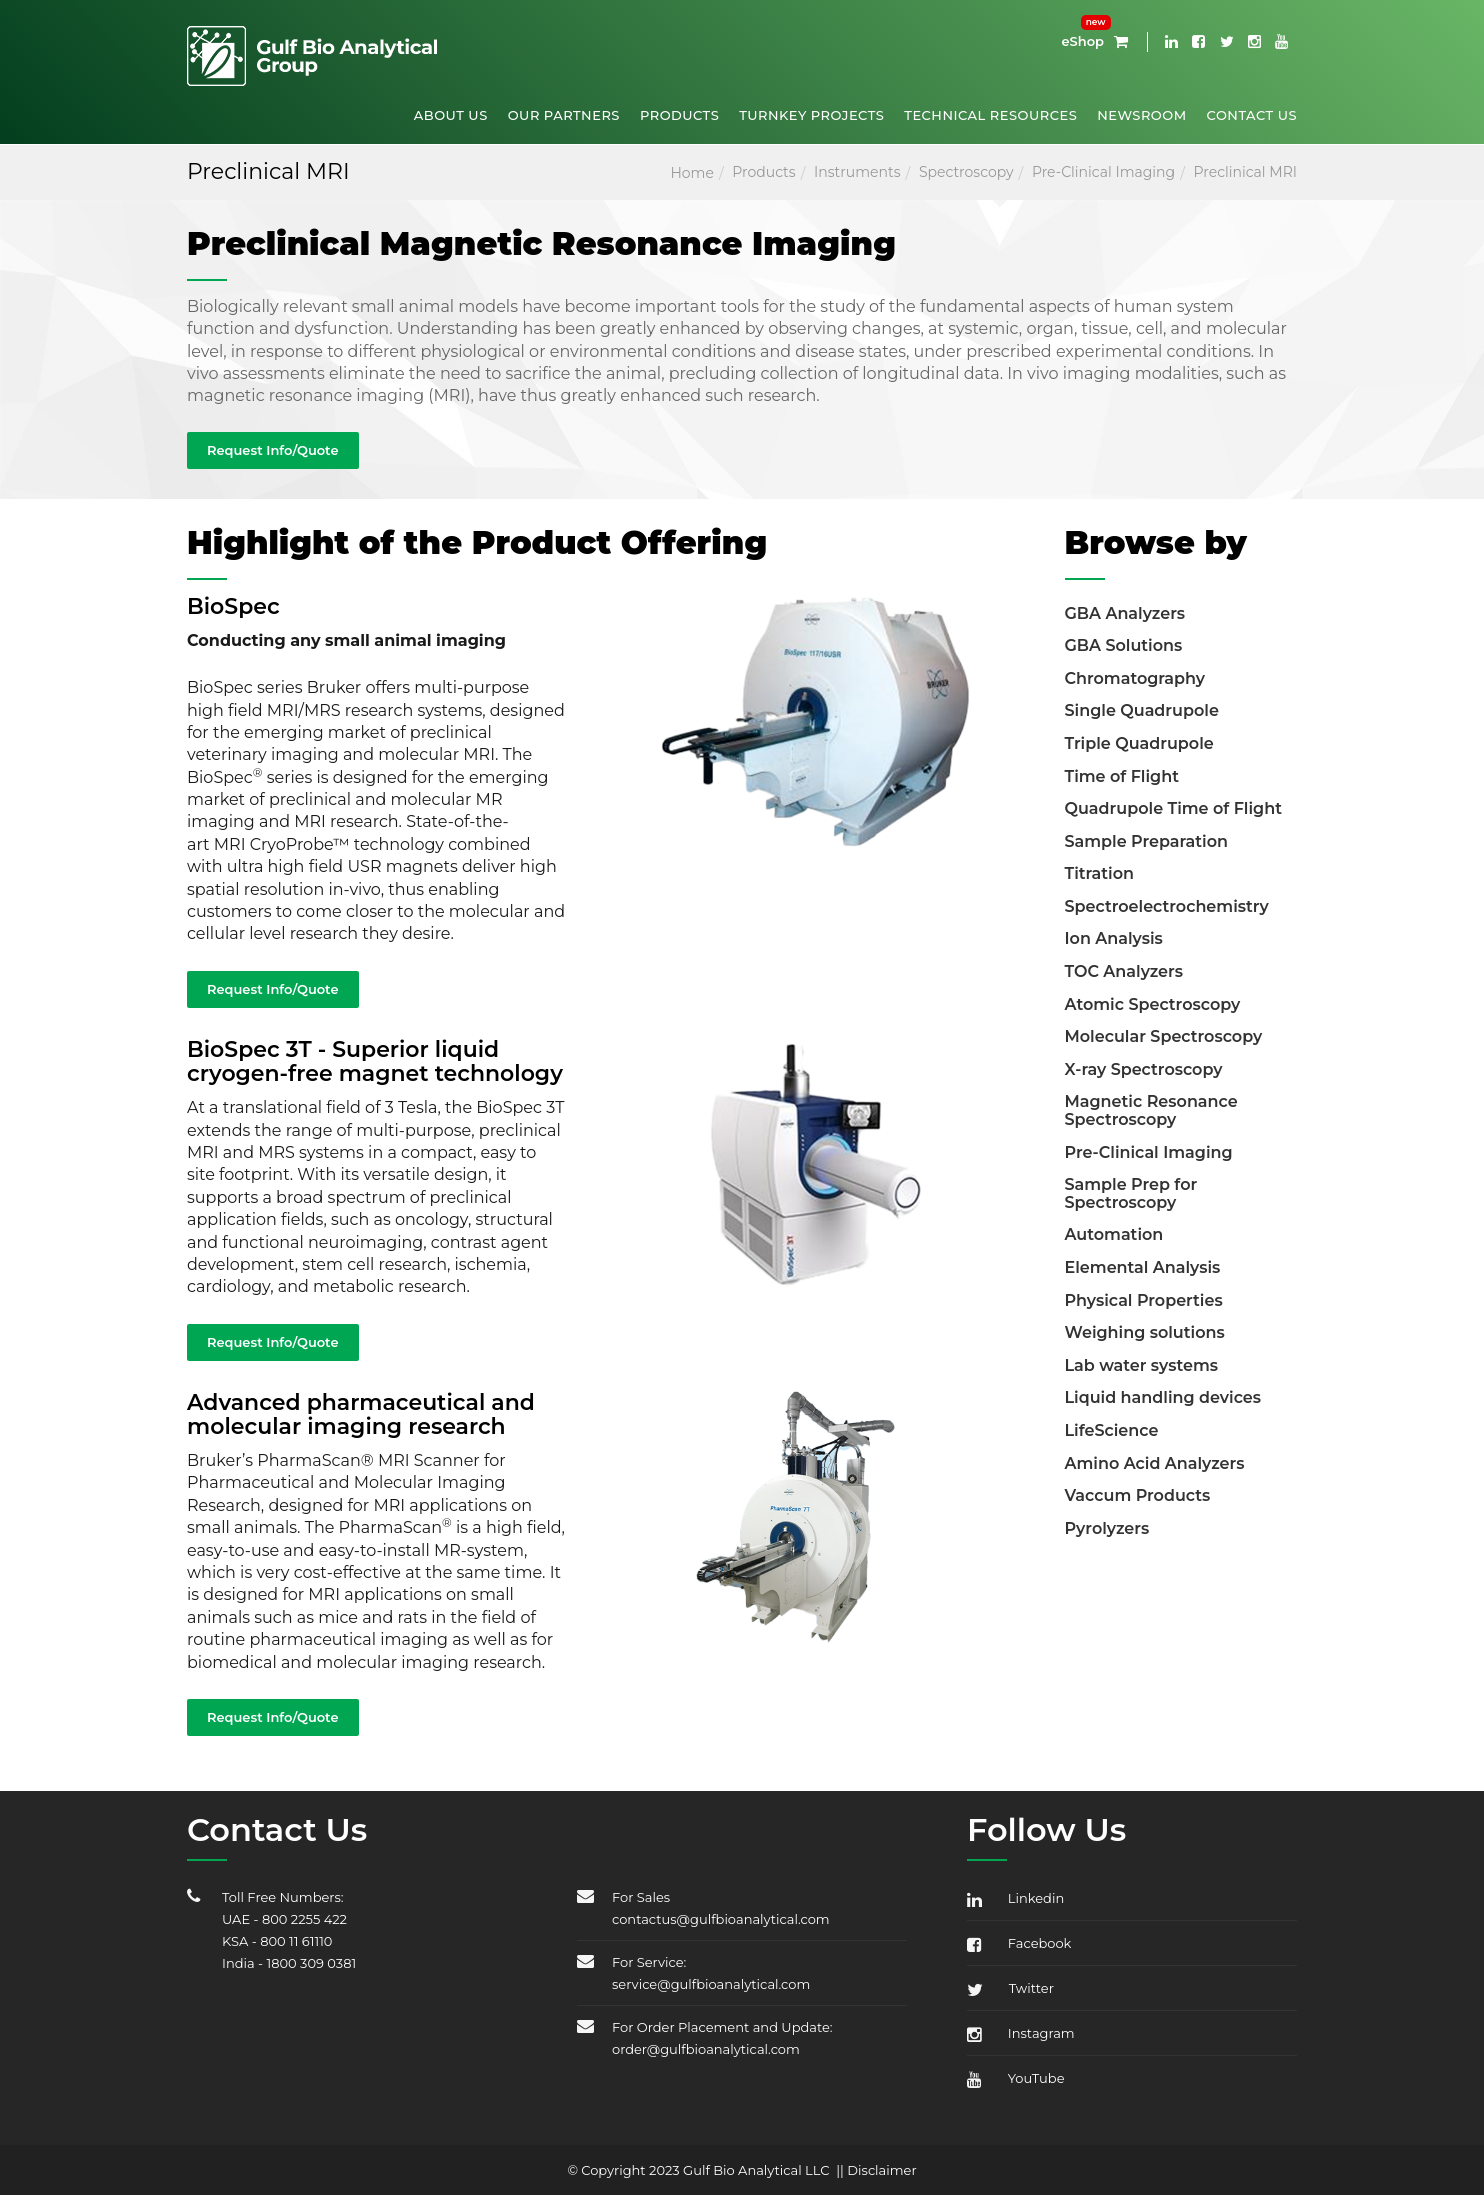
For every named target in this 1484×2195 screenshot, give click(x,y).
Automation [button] (1114, 1234)
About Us (451, 115)
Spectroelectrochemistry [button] (1167, 906)
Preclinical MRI (1245, 172)
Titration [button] (1099, 873)
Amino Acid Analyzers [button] (1155, 1463)
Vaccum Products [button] (1138, 1495)
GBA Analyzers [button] (1125, 613)
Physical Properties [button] (1144, 1300)
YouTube (1016, 2078)
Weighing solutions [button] (1145, 1332)
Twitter (1010, 1988)
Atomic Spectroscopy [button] (1153, 1004)
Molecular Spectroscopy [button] (1164, 1036)
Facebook (1019, 1943)
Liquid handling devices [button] (1163, 1397)
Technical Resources (990, 115)
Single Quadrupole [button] (1142, 710)
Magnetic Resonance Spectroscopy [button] (1151, 1110)
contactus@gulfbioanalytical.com (721, 1919)
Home (691, 173)
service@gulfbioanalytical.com (711, 1984)
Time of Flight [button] (1122, 776)
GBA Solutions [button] (1124, 645)
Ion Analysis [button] (1114, 938)
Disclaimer (881, 2170)
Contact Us (1252, 115)
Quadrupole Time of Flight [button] (1173, 808)
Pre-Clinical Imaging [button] (1149, 1152)
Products (679, 115)
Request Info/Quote (273, 450)
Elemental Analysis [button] (1143, 1267)
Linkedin (1015, 1898)
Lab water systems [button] (1142, 1365)
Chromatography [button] (1135, 678)
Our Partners (564, 115)
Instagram (1021, 2033)
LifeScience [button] (1112, 1430)
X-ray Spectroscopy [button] (1144, 1069)
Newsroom (1141, 115)
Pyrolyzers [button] (1107, 1528)
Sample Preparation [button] (1147, 841)
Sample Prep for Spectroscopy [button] (1131, 1193)
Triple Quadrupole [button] (1139, 743)
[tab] (1181, 611)
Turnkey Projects (811, 115)
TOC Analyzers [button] (1124, 971)
